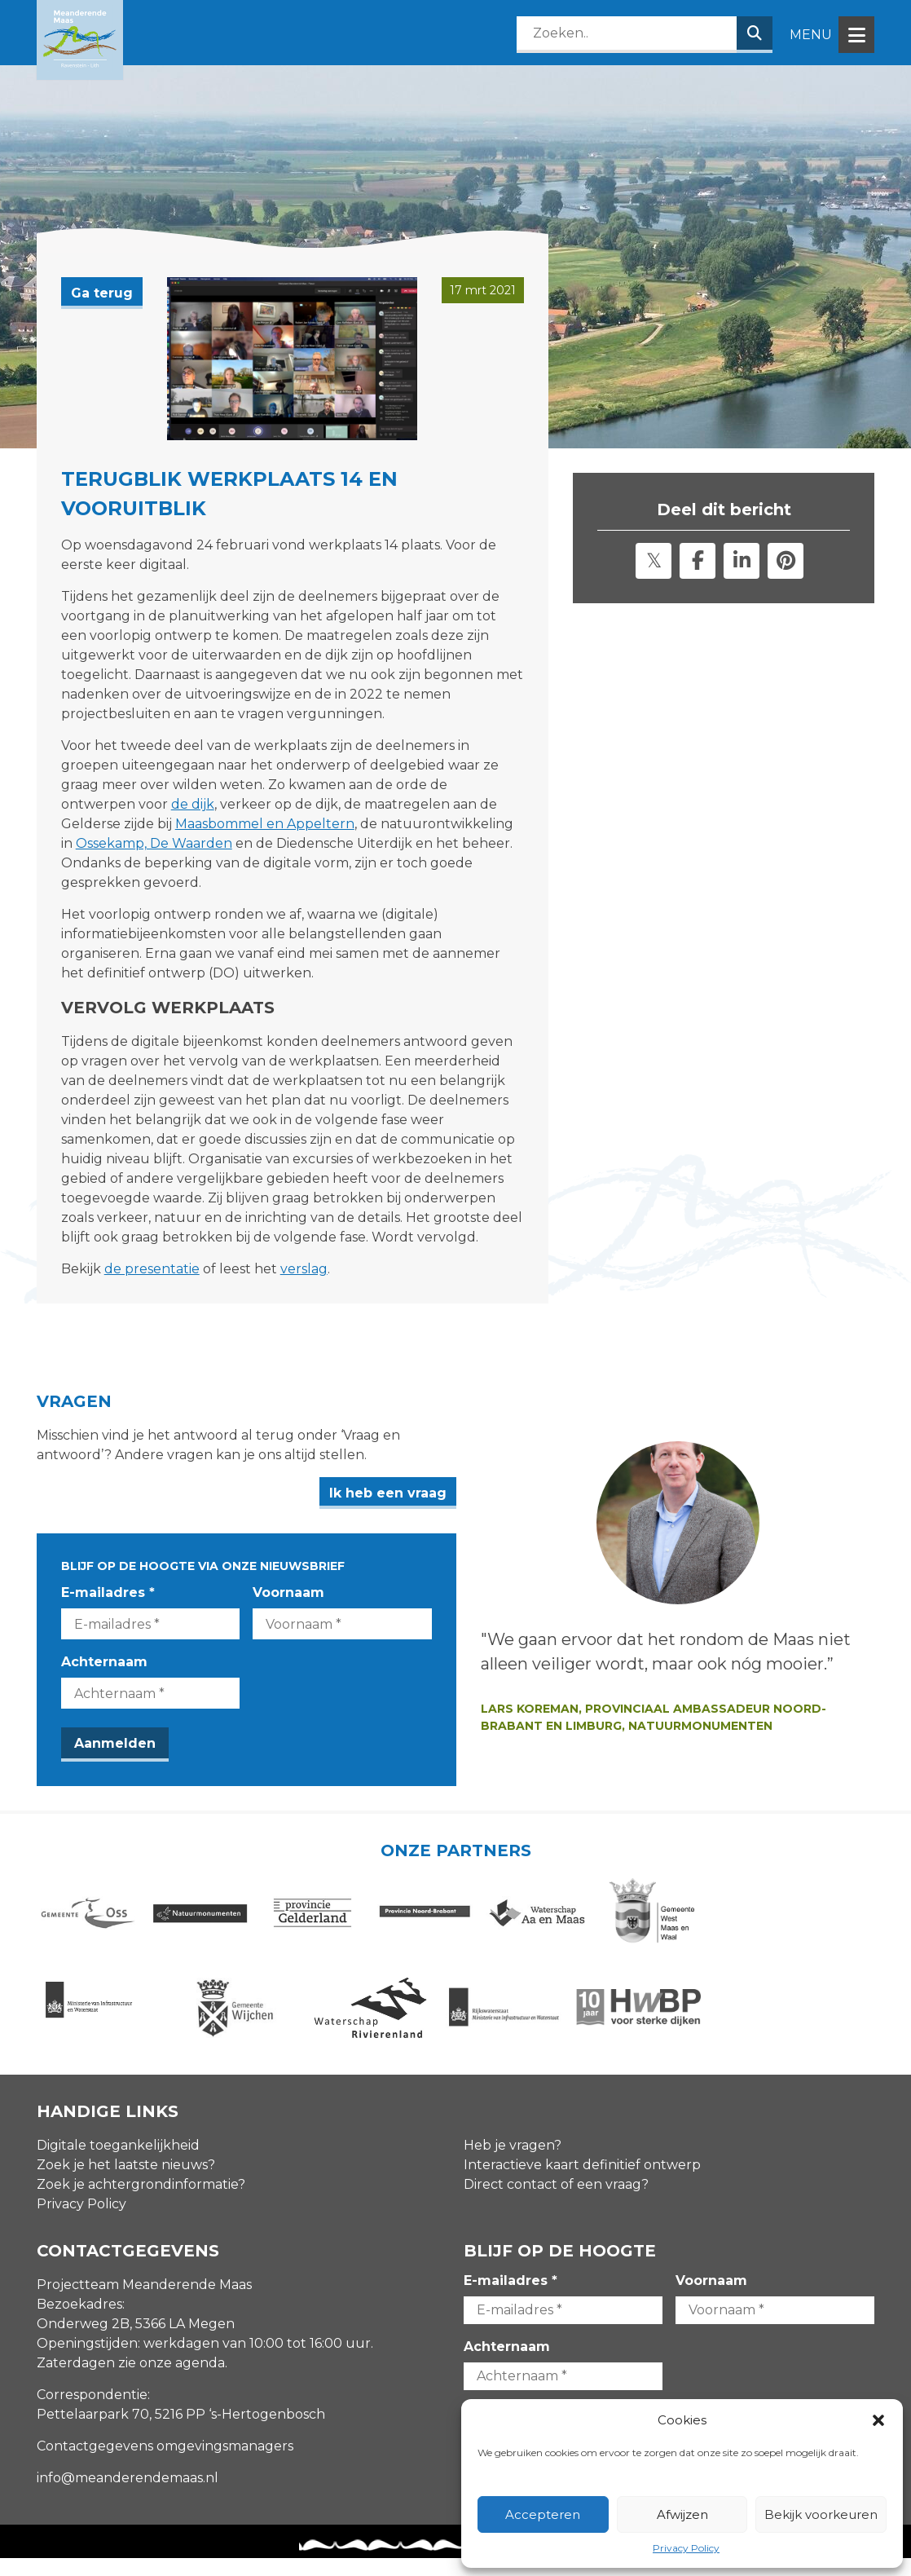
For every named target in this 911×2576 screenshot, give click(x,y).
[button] (878, 2420)
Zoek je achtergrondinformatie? (141, 2202)
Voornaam (350, 1592)
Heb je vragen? (512, 2163)
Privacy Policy (686, 2548)
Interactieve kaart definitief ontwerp (582, 2182)
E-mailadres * (108, 1592)
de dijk (192, 804)
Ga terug (102, 293)
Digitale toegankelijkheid (118, 2163)
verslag (304, 1269)
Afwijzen (682, 2514)
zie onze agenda (171, 2381)
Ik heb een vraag (510, 1493)
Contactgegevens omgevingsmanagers (165, 2464)
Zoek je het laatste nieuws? (126, 2182)
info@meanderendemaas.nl (127, 2495)
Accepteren (542, 2514)
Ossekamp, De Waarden (154, 843)
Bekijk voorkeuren (821, 2514)
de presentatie (152, 1269)
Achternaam (104, 1662)
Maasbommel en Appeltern (264, 823)
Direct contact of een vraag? (556, 2202)
